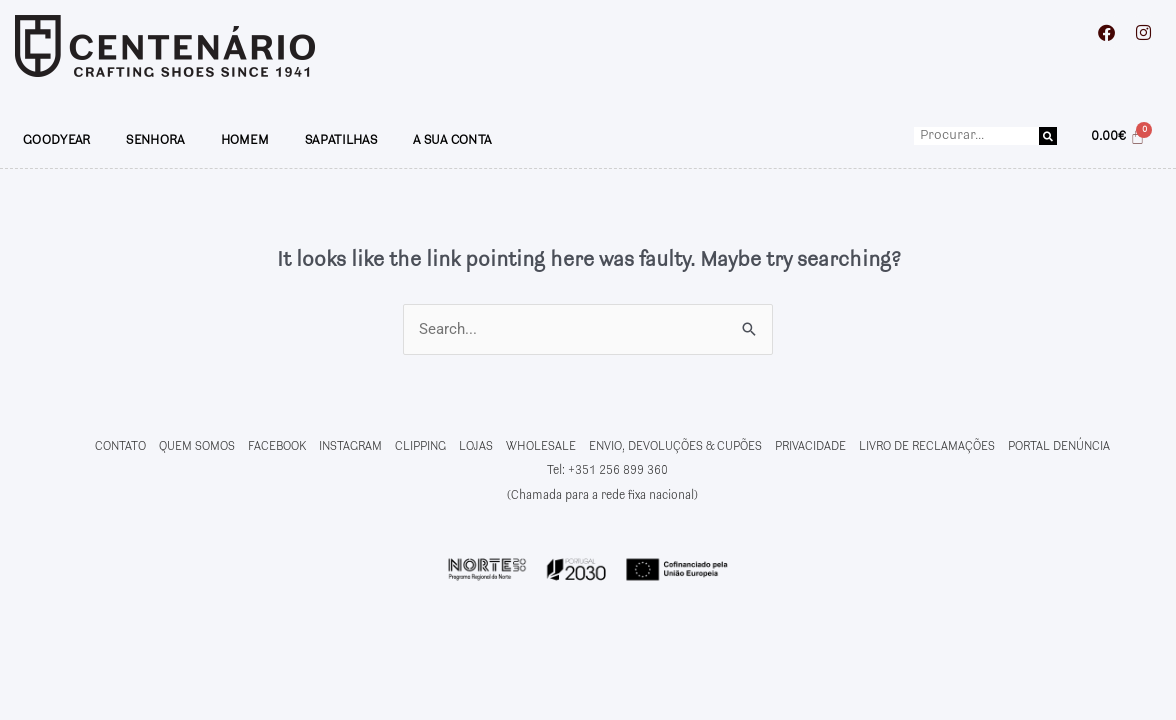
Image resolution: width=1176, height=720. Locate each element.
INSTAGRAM (350, 446)
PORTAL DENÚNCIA (1059, 446)
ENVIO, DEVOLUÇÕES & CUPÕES (675, 446)
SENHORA (155, 140)
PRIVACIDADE (810, 446)
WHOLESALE (541, 446)
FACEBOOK (277, 446)
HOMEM (245, 140)
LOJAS (476, 446)
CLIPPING (420, 446)
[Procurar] (1048, 136)
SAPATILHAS (341, 140)
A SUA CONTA (452, 140)
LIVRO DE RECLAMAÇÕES (927, 446)
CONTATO (120, 446)
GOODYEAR (56, 140)
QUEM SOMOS (197, 446)
